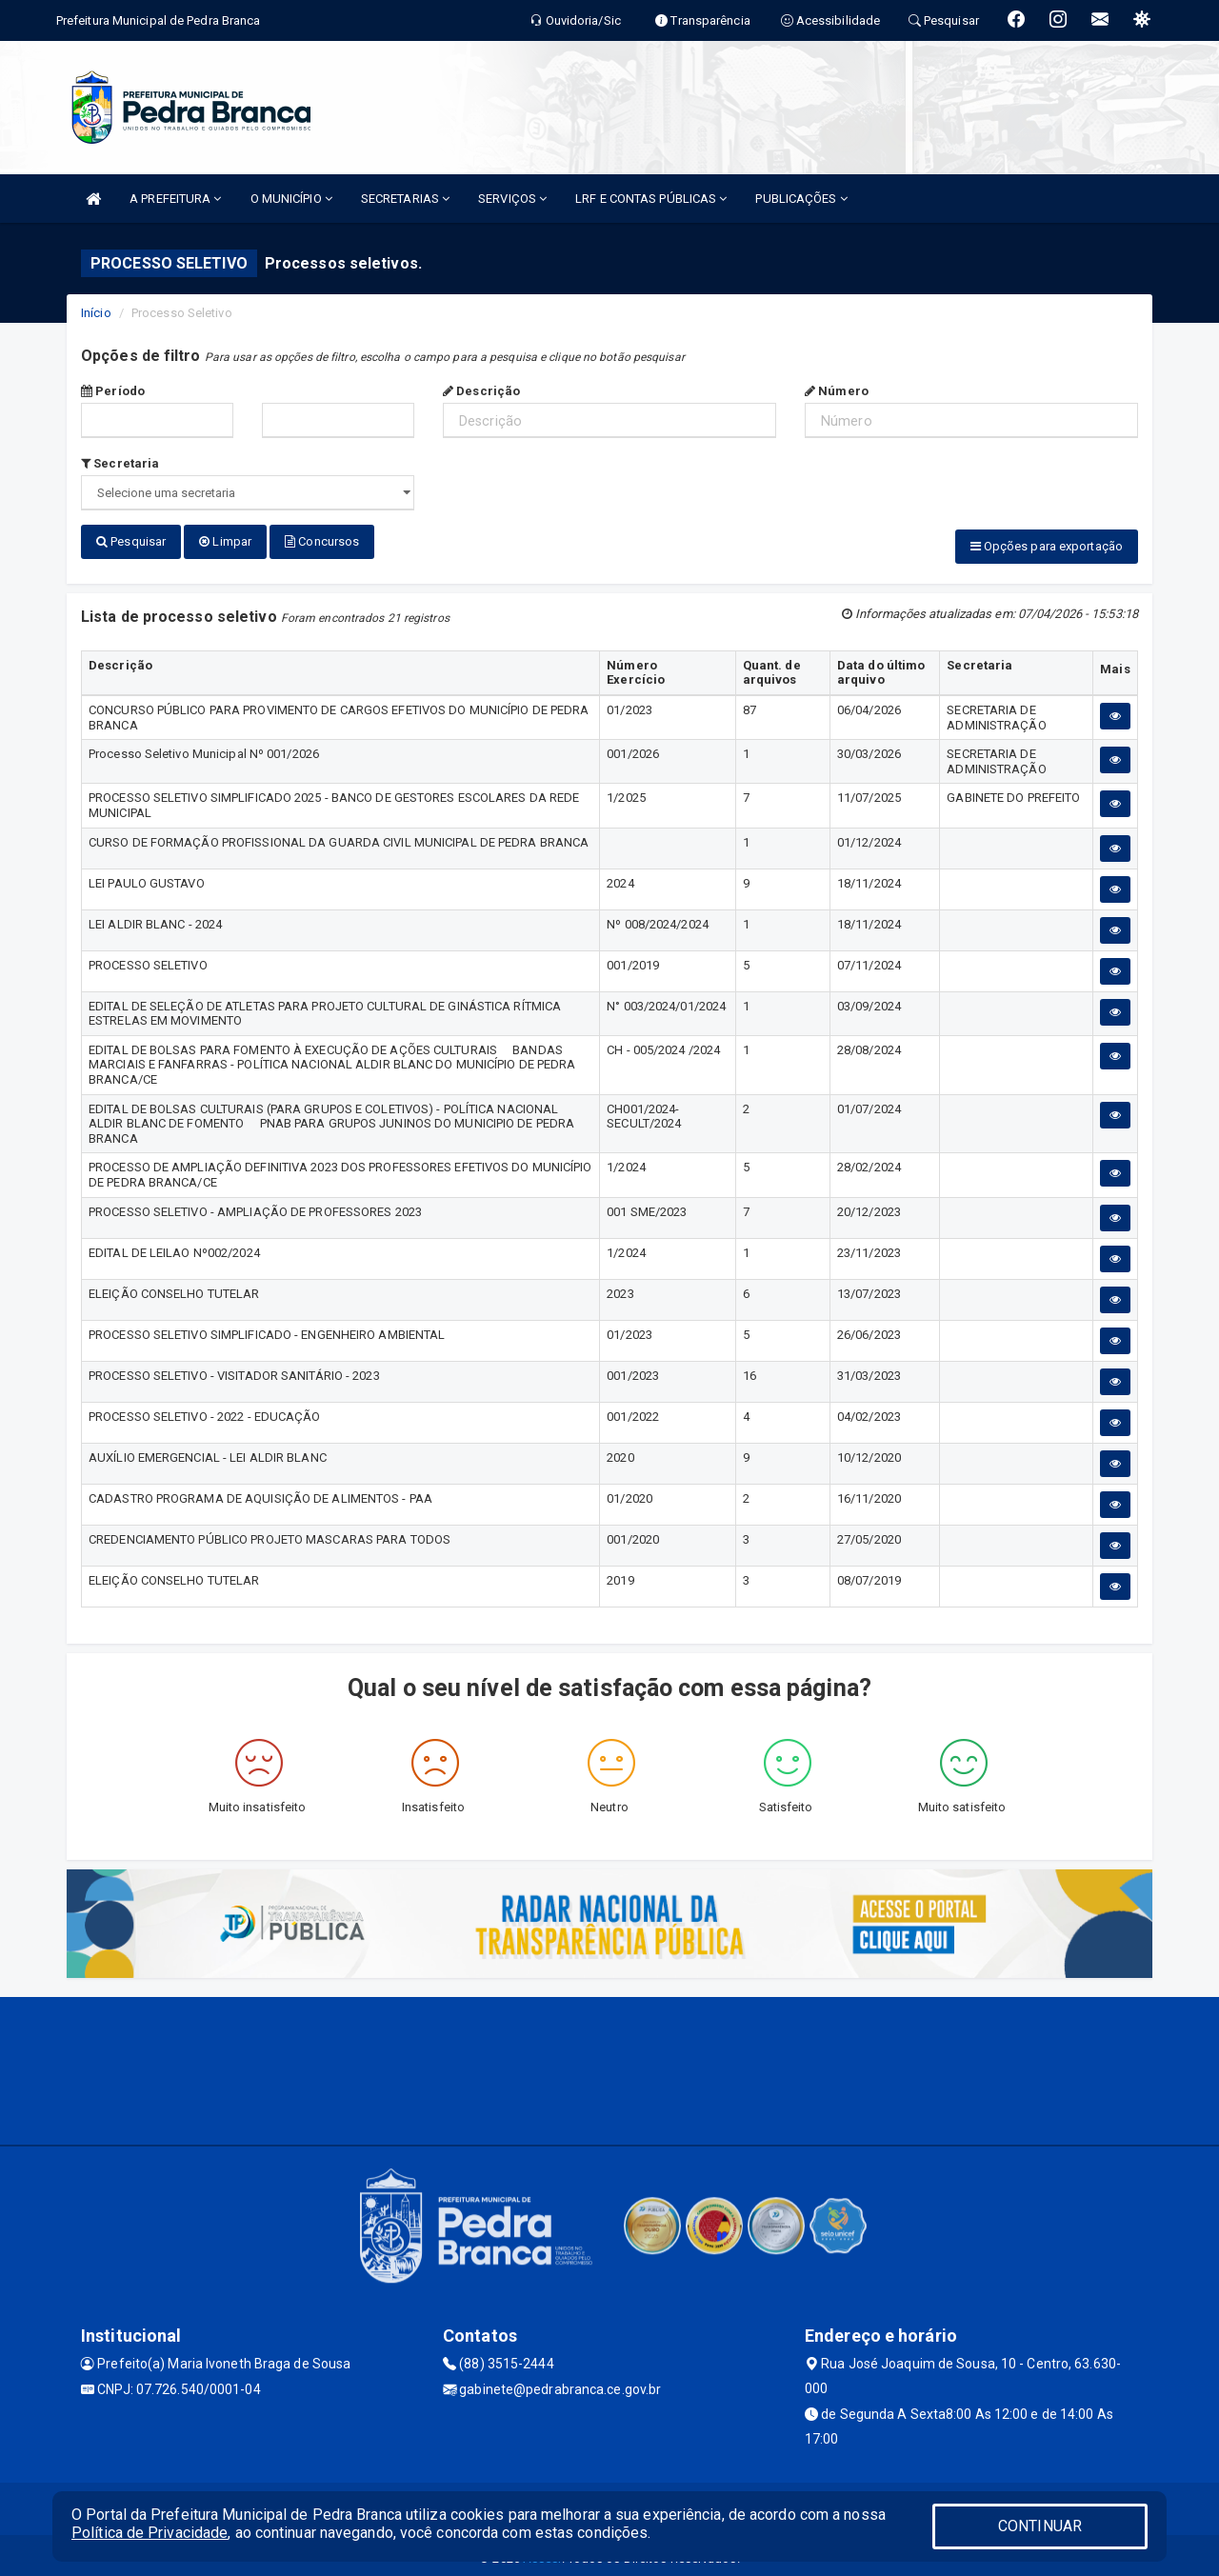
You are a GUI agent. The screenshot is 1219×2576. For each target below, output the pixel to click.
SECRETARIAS (405, 198)
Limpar (225, 541)
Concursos (322, 541)
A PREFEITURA (175, 198)
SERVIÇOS (512, 198)
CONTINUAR (1040, 2526)
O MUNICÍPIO (291, 198)
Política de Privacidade (149, 2533)
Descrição (481, 391)
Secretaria (120, 463)
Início (96, 313)
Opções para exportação (1046, 546)
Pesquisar (131, 541)
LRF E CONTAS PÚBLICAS (651, 198)
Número (837, 391)
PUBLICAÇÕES (801, 198)
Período (113, 391)
